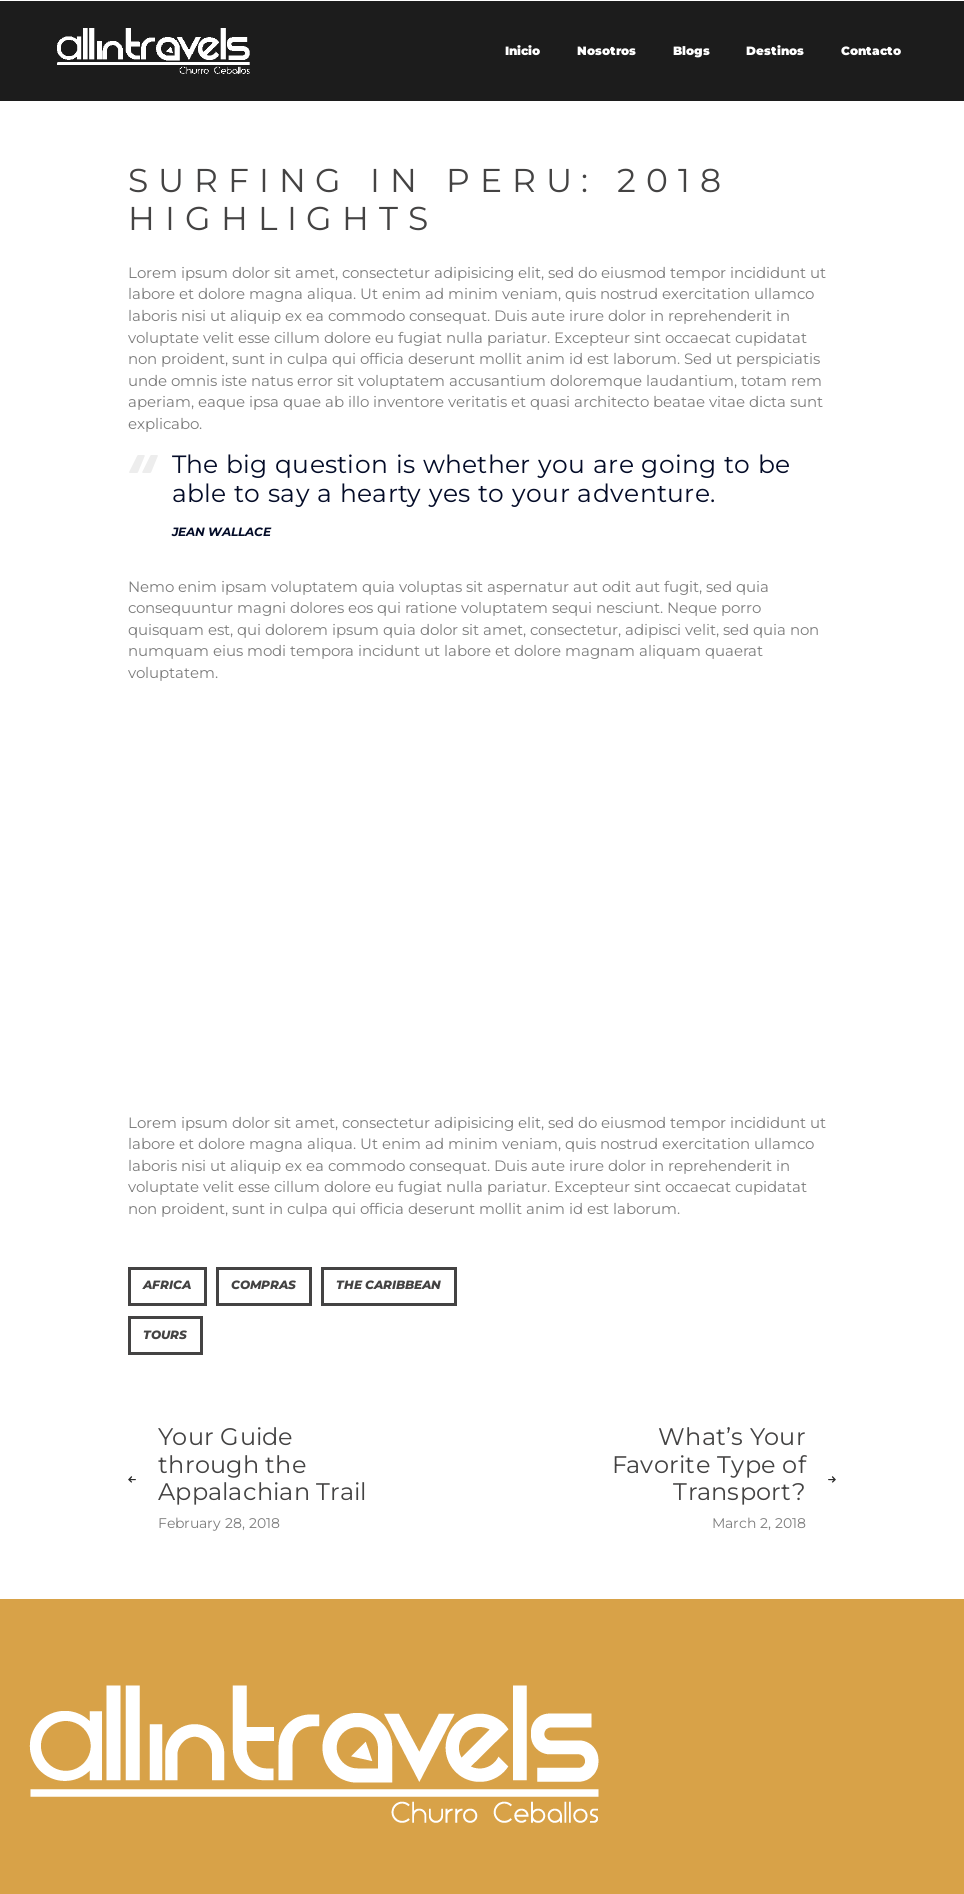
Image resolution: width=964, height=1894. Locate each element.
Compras (263, 1285)
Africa (167, 1285)
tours (165, 1335)
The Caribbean (388, 1285)
